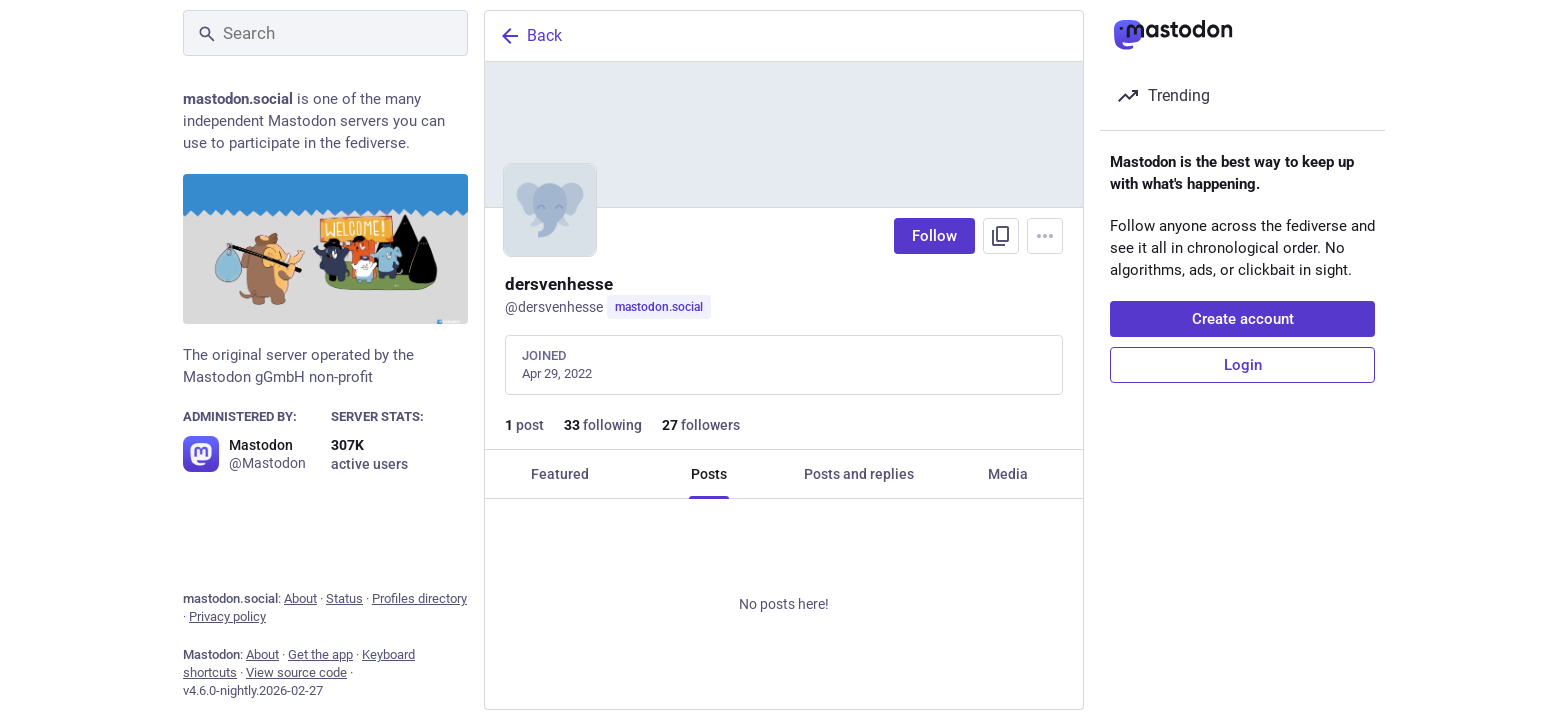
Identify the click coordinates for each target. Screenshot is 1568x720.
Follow (934, 236)
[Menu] (1045, 236)
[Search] (325, 33)
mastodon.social (659, 307)
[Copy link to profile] (1001, 236)
